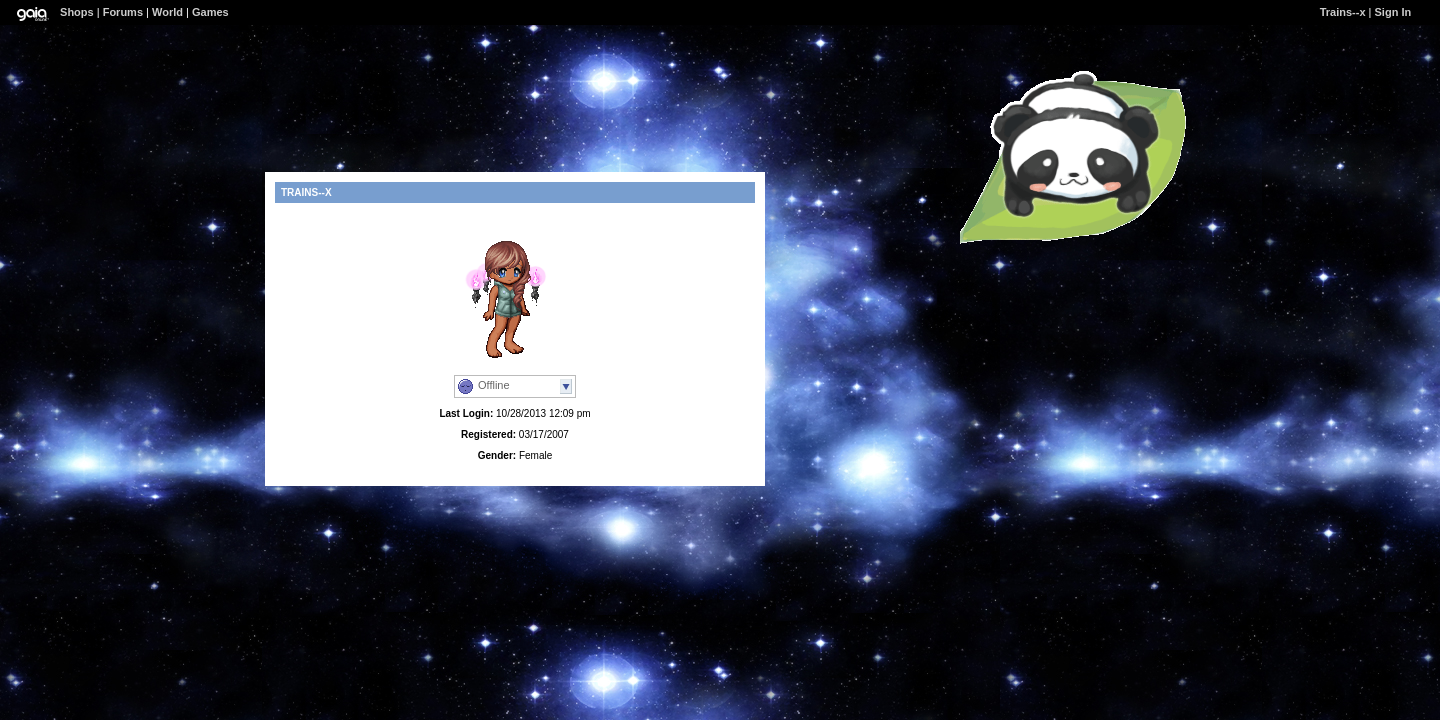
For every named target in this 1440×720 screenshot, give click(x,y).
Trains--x (1343, 12)
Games (210, 12)
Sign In (1393, 12)
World (167, 12)
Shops (77, 12)
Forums (123, 12)
